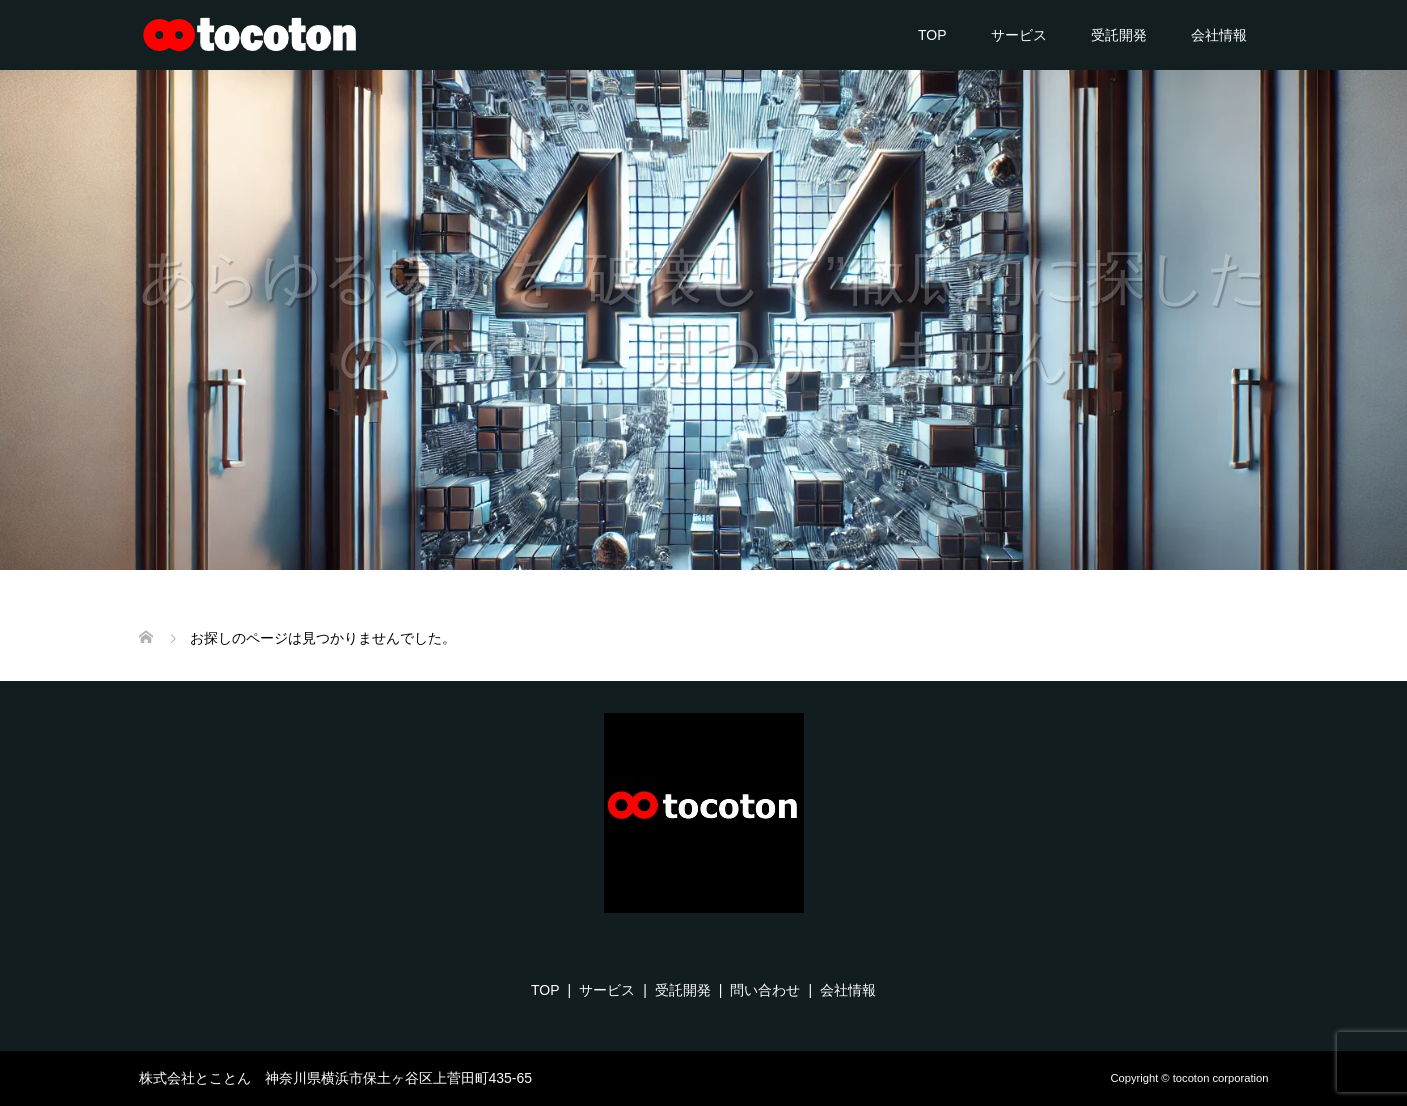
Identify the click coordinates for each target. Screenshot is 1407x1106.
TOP (932, 35)
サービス (1019, 35)
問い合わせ (765, 990)
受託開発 (1119, 35)
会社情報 (1219, 35)
